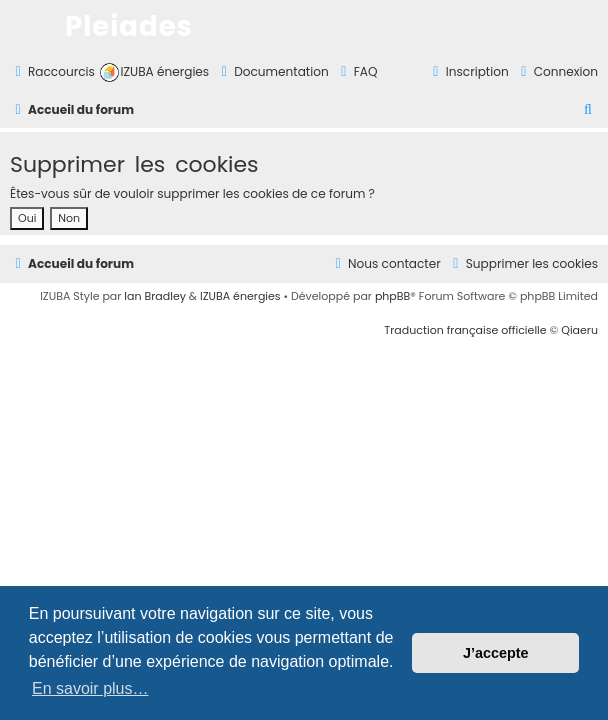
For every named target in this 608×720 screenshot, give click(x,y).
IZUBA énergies (240, 296)
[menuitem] (154, 72)
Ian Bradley (155, 296)
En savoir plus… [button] (90, 688)
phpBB (392, 296)
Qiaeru (579, 330)
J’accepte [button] (496, 653)
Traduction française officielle (465, 330)
